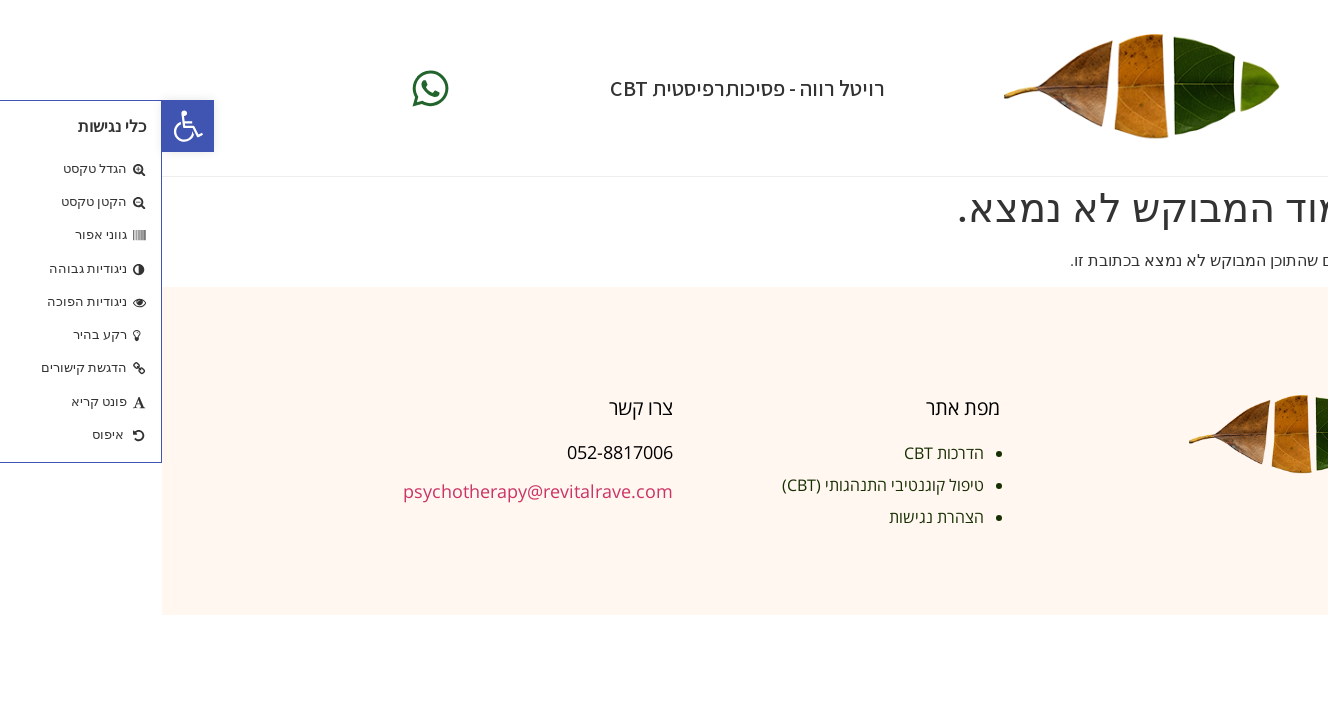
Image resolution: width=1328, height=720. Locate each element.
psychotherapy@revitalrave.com (376, 491)
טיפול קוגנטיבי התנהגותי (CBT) (721, 485)
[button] (26, 126)
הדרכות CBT (782, 453)
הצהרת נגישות (774, 517)
